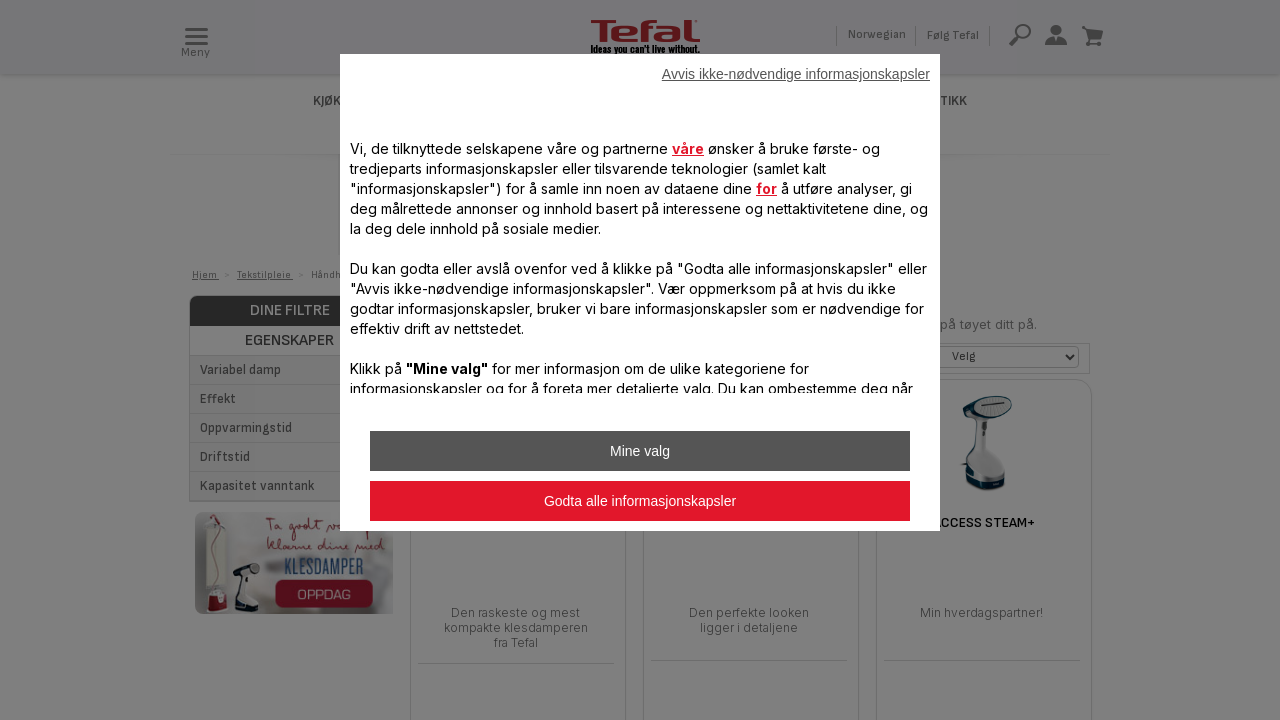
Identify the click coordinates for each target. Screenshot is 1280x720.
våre (688, 148)
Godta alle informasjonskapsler (640, 501)
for (766, 188)
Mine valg (640, 451)
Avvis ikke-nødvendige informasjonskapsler (796, 74)
